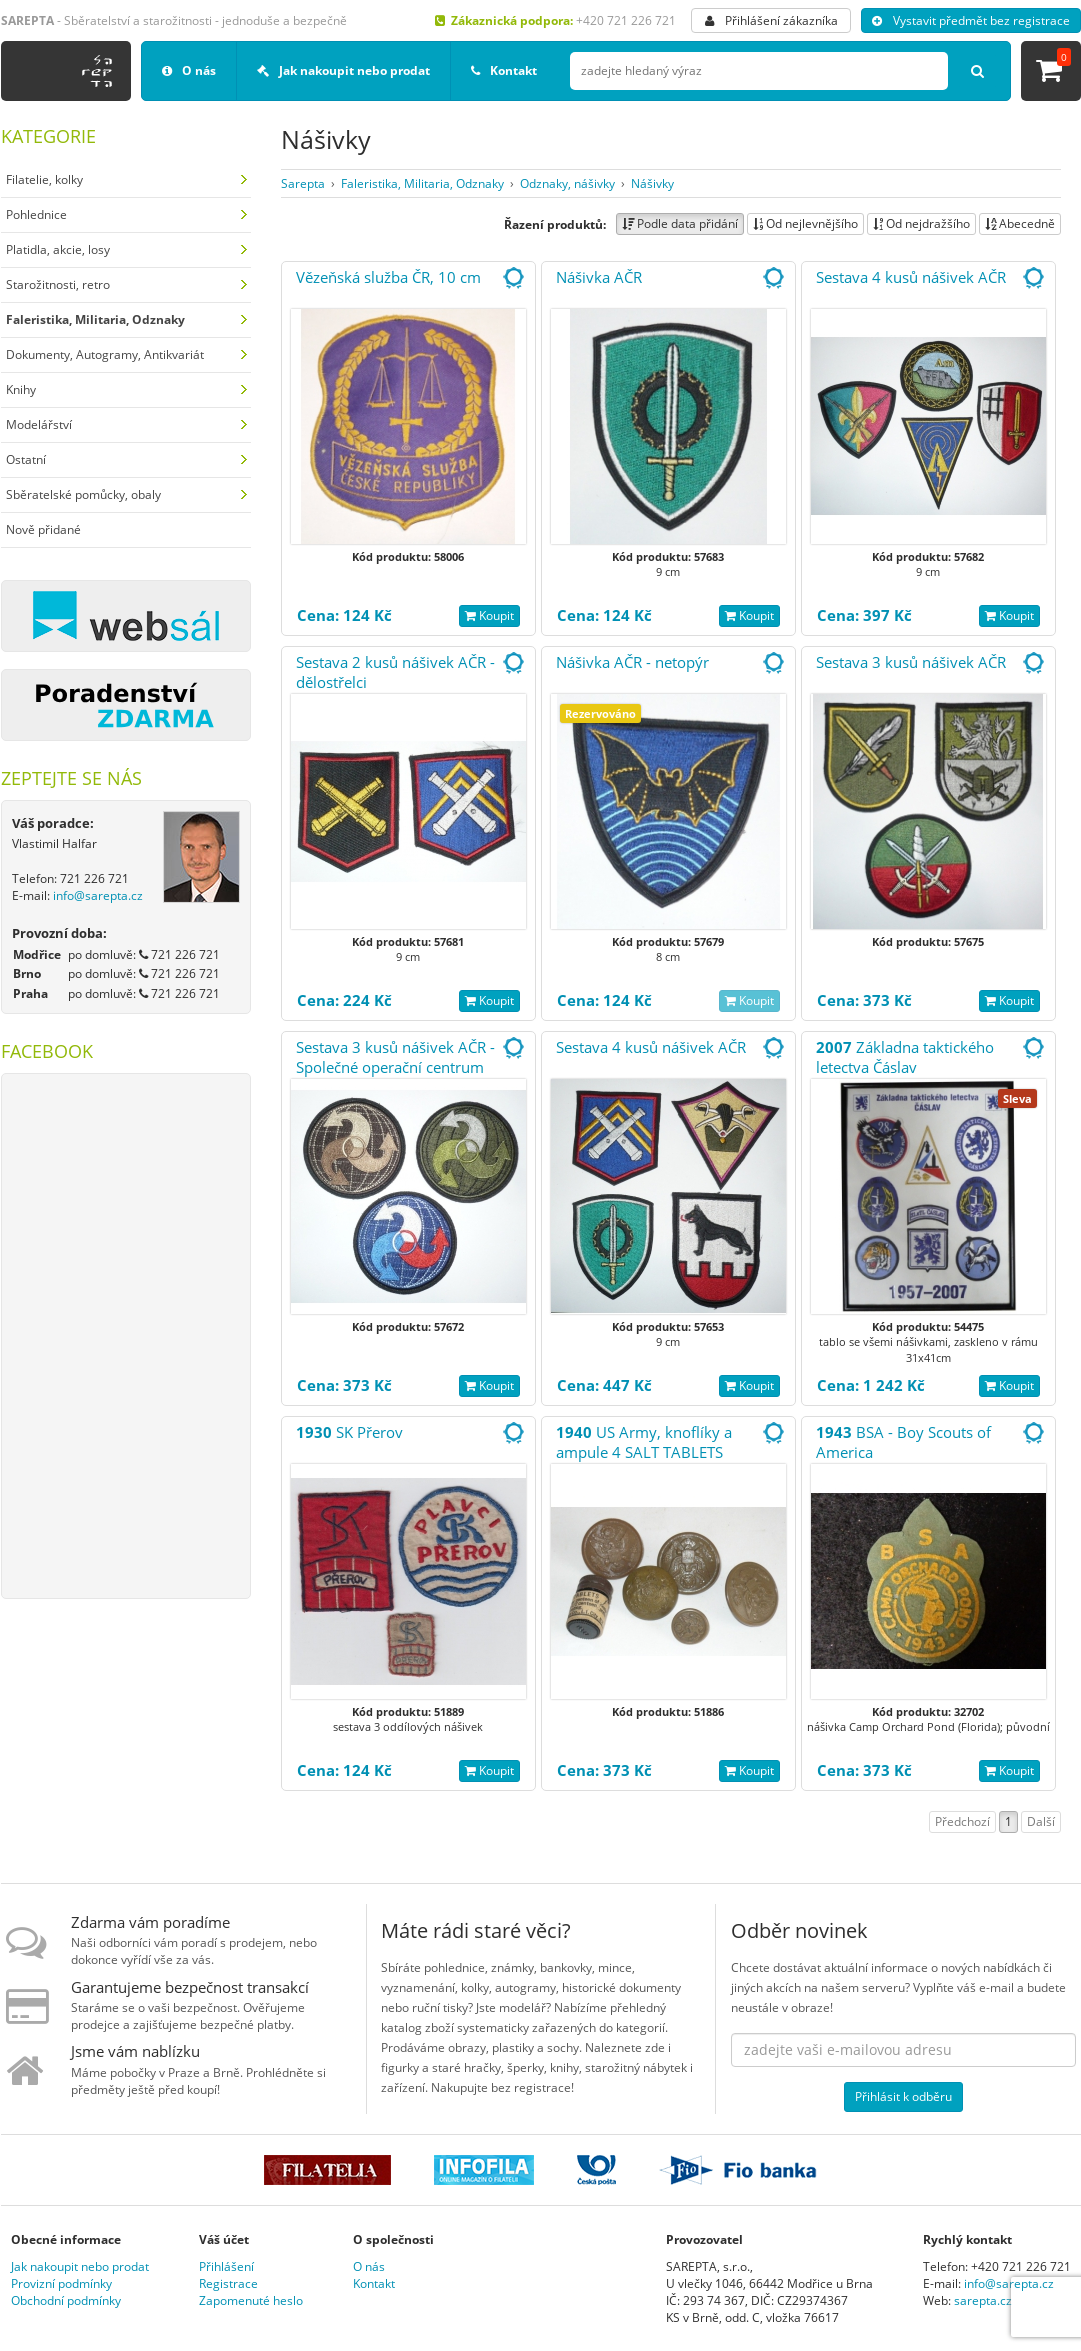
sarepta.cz (983, 2300)
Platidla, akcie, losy (58, 249)
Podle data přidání (680, 223)
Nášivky (652, 183)
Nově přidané (43, 529)
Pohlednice (36, 214)
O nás (189, 70)
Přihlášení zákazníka (771, 20)
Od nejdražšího (921, 223)
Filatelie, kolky (44, 179)
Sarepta (303, 183)
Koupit (489, 615)
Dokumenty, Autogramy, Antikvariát (105, 354)
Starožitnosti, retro (58, 284)
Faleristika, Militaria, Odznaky (422, 183)
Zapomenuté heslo (251, 2300)
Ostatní (26, 459)
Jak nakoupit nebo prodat (343, 70)
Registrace (228, 2283)
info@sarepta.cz (98, 895)
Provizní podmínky (61, 2283)
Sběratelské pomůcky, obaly (83, 494)
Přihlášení (226, 2266)
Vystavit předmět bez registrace (971, 20)
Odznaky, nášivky (567, 183)
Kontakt (504, 70)
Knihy (21, 389)
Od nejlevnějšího (805, 223)
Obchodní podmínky (66, 2300)
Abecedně (1020, 223)
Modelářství (39, 424)
